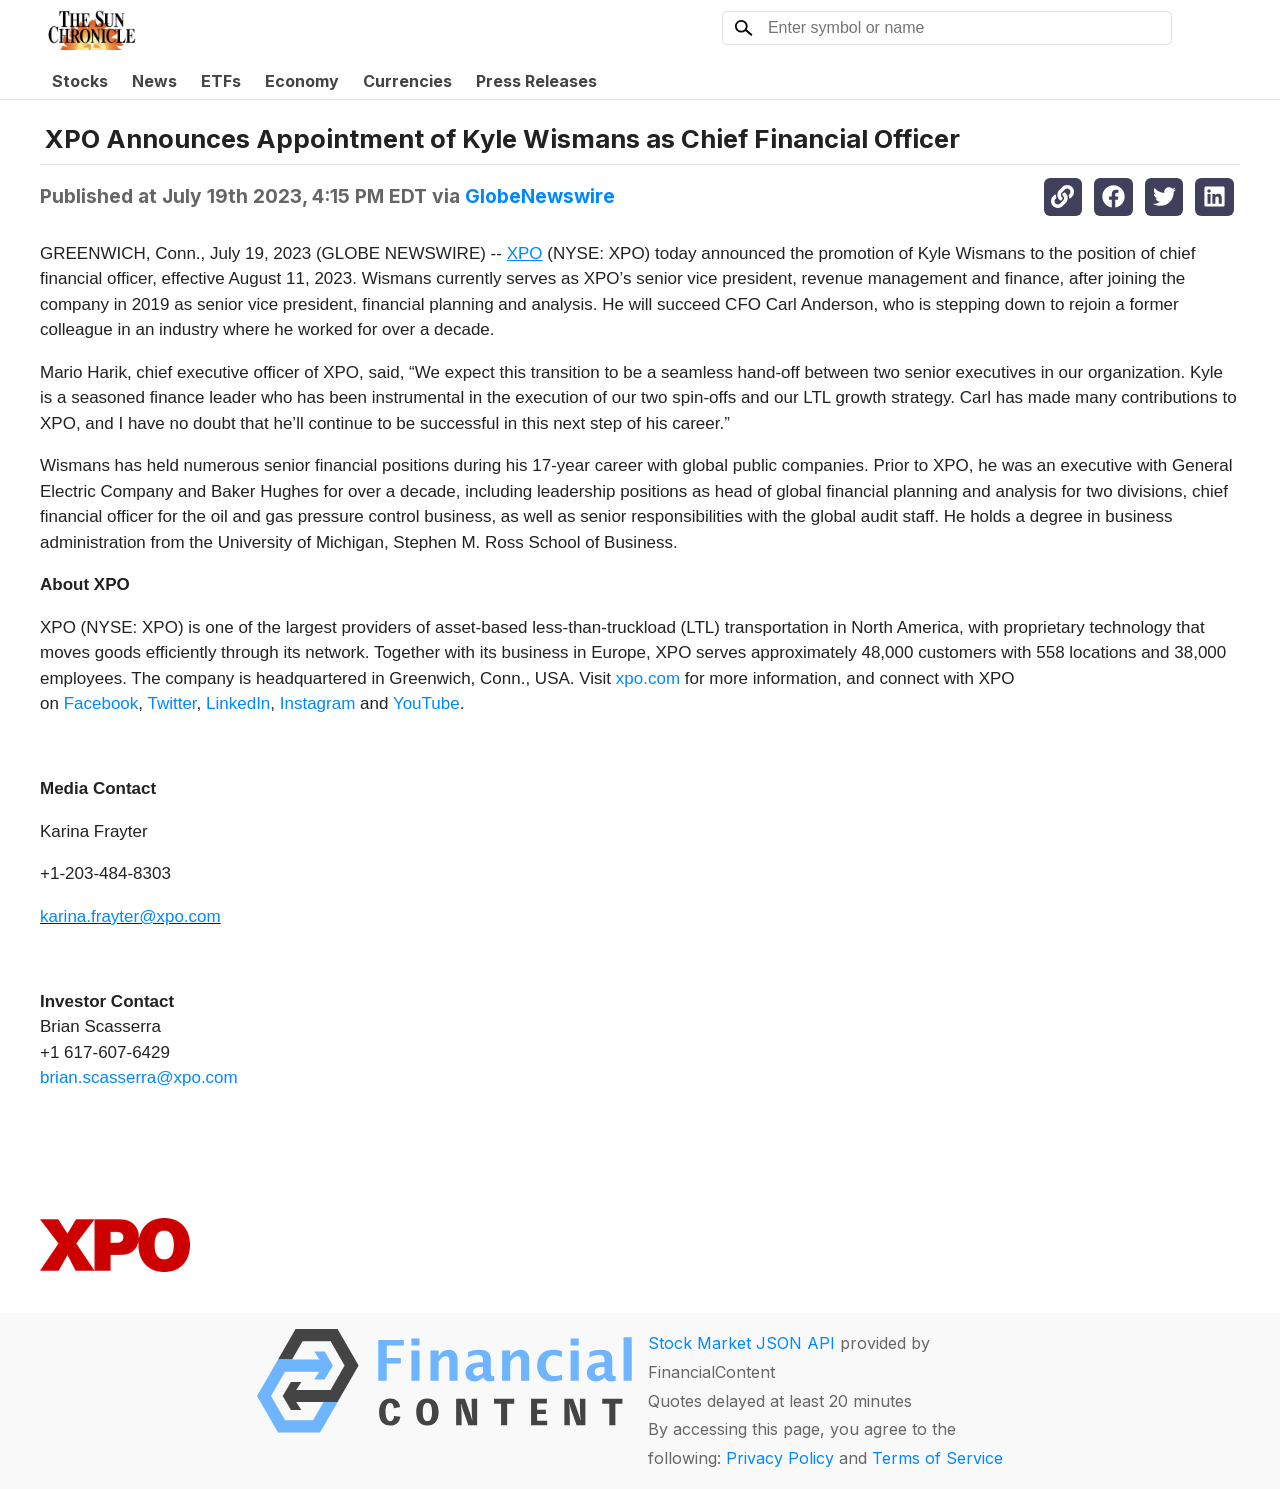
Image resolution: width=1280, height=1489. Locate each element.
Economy (302, 81)
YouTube (426, 703)
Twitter (171, 703)
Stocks (80, 81)
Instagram (318, 703)
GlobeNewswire (540, 196)
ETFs (221, 81)
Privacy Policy (780, 1458)
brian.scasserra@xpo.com (139, 1077)
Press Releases (536, 81)
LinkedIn (238, 703)
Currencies (407, 81)
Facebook (101, 703)
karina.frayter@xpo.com (130, 916)
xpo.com (648, 678)
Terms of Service (937, 1458)
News (154, 81)
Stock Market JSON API (741, 1343)
